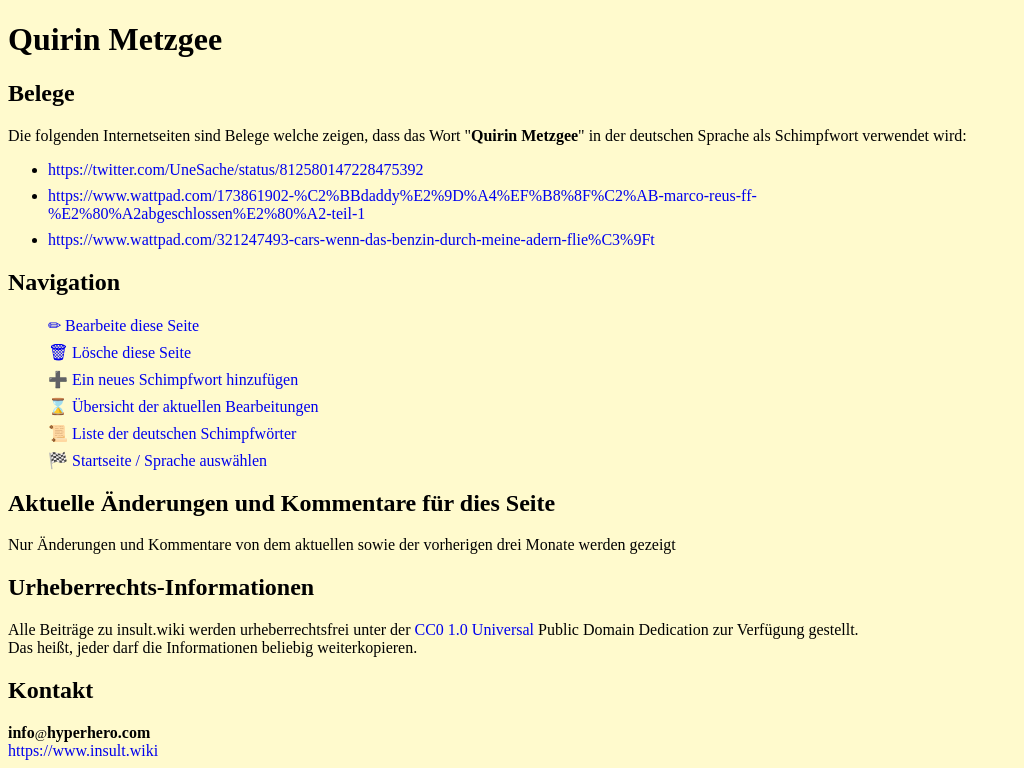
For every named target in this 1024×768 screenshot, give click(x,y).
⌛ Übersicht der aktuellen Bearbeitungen (183, 406)
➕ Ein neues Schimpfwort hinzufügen (173, 379)
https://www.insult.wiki (83, 750)
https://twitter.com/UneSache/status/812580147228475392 (236, 169)
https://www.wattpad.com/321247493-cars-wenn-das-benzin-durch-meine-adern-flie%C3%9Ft (351, 239)
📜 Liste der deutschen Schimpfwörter (172, 433)
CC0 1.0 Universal (475, 629)
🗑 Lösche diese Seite (119, 352)
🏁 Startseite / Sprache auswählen (157, 460)
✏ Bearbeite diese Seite (123, 325)
